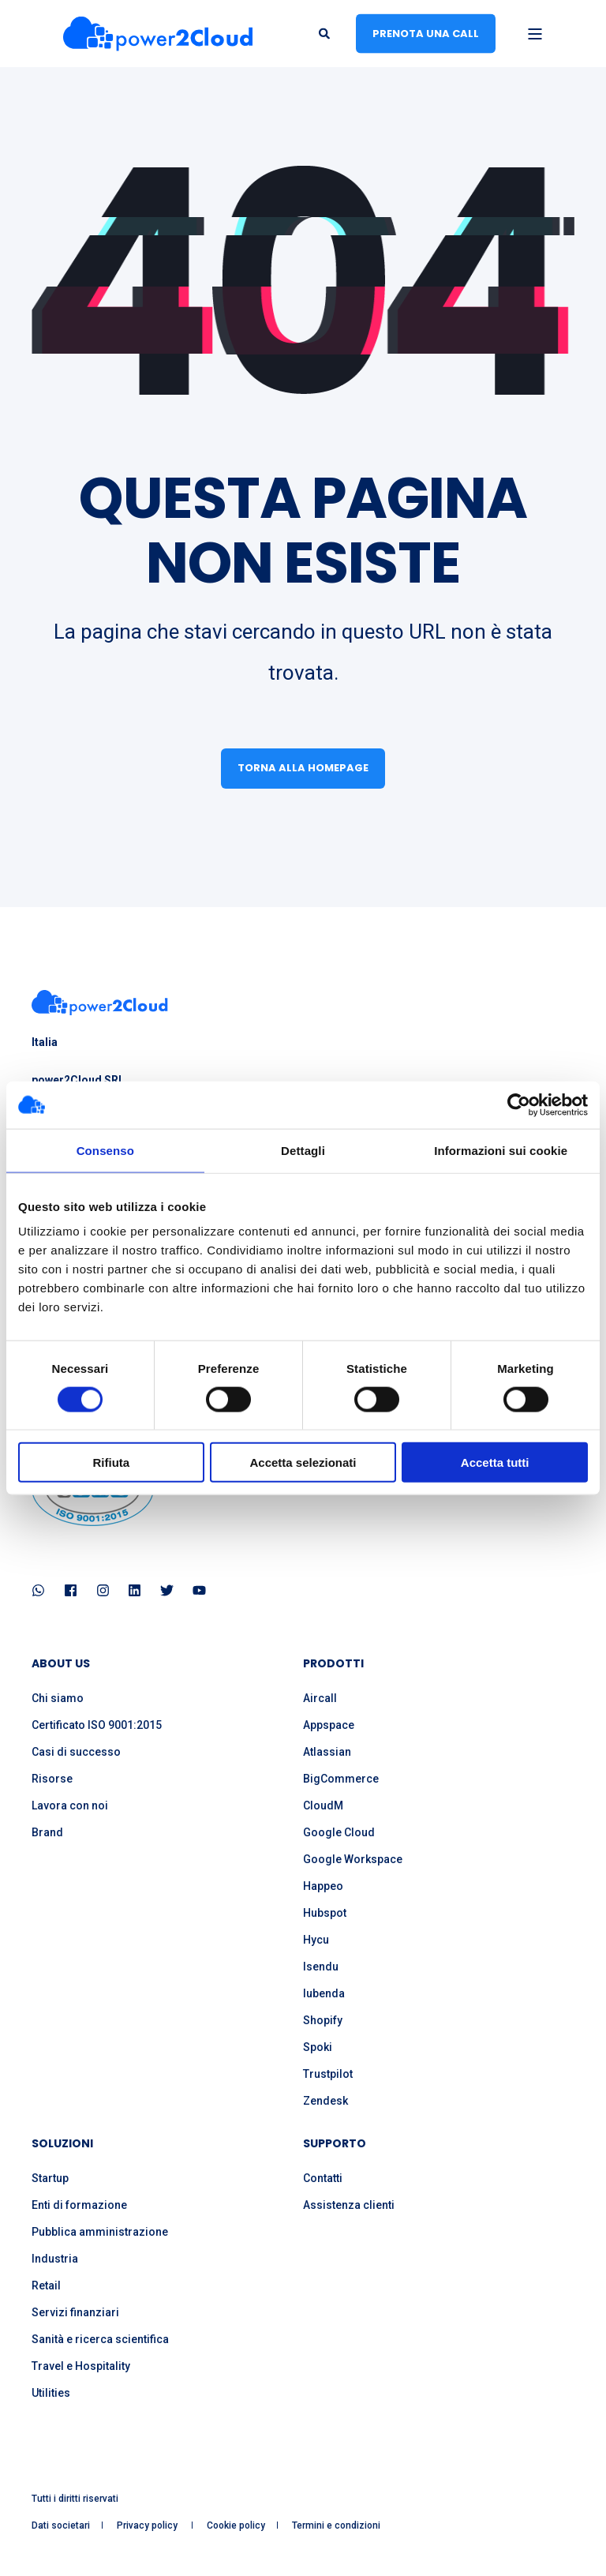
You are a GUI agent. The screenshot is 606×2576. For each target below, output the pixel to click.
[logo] (100, 1002)
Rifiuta (110, 1462)
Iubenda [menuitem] (324, 1993)
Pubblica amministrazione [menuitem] (100, 2231)
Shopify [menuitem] (322, 2020)
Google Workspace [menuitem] (352, 1859)
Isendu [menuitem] (321, 1966)
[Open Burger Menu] (535, 34)
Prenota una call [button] (425, 32)
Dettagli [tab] (303, 1150)
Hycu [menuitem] (316, 1939)
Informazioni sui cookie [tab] (500, 1150)
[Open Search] (325, 32)
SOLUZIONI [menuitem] (62, 2144)
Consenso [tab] (105, 1150)
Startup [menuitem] (50, 2178)
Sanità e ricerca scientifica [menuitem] (100, 2339)
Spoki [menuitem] (317, 2047)
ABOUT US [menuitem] (61, 1664)
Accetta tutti (495, 1462)
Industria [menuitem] (55, 2258)
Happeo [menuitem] (323, 1886)
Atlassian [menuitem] (327, 1751)
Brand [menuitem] (47, 1832)
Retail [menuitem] (46, 2285)
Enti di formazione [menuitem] (79, 2205)
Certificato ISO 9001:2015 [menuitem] (97, 1725)
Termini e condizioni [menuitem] (336, 2525)
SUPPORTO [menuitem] (334, 2144)
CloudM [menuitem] (323, 1805)
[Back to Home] (157, 33)
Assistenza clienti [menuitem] (349, 2205)
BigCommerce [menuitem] (341, 1778)
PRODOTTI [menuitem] (333, 1664)
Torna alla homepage (303, 767)
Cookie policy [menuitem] (236, 2525)
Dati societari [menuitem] (61, 2525)
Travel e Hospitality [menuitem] (81, 2366)
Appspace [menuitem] (328, 1725)
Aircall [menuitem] (320, 1698)
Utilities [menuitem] (51, 2393)
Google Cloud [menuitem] (339, 1832)
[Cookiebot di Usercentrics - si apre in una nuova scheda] (519, 1104)
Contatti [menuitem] (322, 2178)
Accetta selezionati (302, 1462)
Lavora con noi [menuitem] (70, 1805)
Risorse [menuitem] (52, 1778)
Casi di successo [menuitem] (76, 1751)
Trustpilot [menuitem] (328, 2074)
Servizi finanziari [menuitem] (75, 2312)
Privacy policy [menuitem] (148, 2525)
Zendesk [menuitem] (325, 2100)
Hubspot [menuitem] (324, 1913)
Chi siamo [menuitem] (58, 1698)
